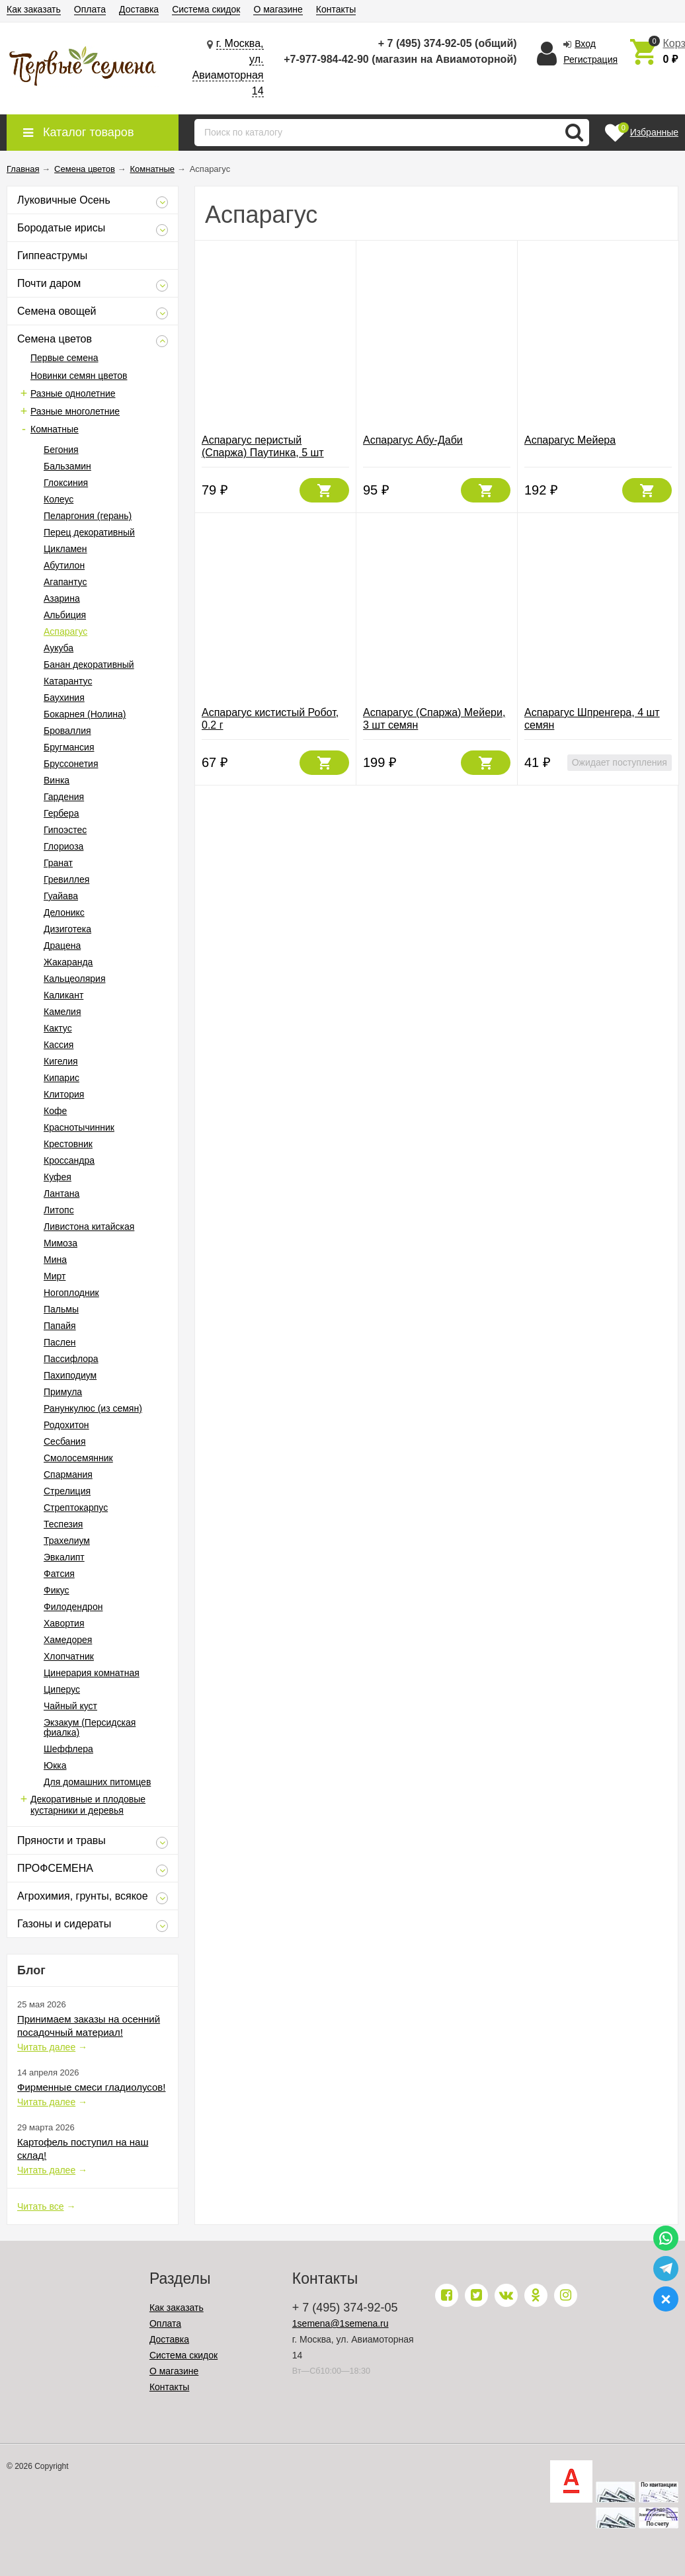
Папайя (60, 1325)
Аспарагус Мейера (570, 440)
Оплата (90, 9)
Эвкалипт (64, 1557)
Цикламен (65, 548)
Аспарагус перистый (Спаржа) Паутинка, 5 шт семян (263, 452)
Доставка (139, 9)
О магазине (277, 9)
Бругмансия (69, 747)
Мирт (54, 1276)
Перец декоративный (89, 532)
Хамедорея (68, 1639)
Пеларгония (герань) (88, 515)
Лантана (61, 1193)
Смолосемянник (78, 1458)
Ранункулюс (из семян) (93, 1408)
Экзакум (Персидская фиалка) (90, 1727)
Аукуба (58, 648)
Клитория (64, 1094)
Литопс (59, 1210)
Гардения (64, 796)
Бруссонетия (71, 763)
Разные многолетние (75, 411)
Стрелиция (67, 1491)
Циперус (62, 1689)
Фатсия (59, 1573)
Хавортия (64, 1623)
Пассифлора (71, 1358)
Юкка (55, 1765)
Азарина (62, 598)
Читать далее (46, 2047)
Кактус (58, 1028)
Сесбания (65, 1441)
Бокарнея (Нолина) (85, 714)
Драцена (62, 945)
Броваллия (67, 730)
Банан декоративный (89, 664)
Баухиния (64, 697)
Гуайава (61, 896)
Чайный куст (70, 1706)
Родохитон (66, 1425)
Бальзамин (67, 466)
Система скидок (206, 9)
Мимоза (60, 1243)
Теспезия (63, 1524)
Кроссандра (69, 1160)
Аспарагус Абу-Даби (413, 440)
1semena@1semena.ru (340, 2323)
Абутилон (64, 565)
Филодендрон (73, 1606)
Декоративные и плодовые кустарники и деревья (87, 1805)
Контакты (336, 9)
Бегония (61, 449)
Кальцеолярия (74, 978)
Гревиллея (66, 879)
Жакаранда (68, 962)
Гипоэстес (65, 830)
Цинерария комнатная (92, 1673)
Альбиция (65, 615)
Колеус (58, 499)
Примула (63, 1392)
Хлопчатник (69, 1656)
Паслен (60, 1342)
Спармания (68, 1474)
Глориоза (63, 846)
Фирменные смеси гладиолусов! (91, 2087)
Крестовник (68, 1144)
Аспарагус (65, 631)
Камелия (62, 1011)
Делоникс (64, 912)
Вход (585, 43)
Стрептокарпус (76, 1507)
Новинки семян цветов (78, 375)
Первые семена (64, 357)
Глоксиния (66, 482)
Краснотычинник (79, 1127)
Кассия (58, 1044)
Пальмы (61, 1309)
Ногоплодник (71, 1292)
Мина (55, 1259)
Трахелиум (67, 1540)
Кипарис (61, 1077)
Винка (56, 780)
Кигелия (61, 1061)
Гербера (61, 813)
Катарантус (68, 681)
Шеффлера (68, 1749)
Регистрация (590, 59)
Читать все (40, 2206)
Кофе (55, 1111)
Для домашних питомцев (97, 1782)
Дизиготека (67, 929)
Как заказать (34, 9)
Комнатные (54, 429)
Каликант (63, 995)
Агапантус (65, 582)
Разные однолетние (73, 393)
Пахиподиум (70, 1375)
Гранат (58, 863)
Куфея (57, 1177)
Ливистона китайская (89, 1226)
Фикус (56, 1590)
